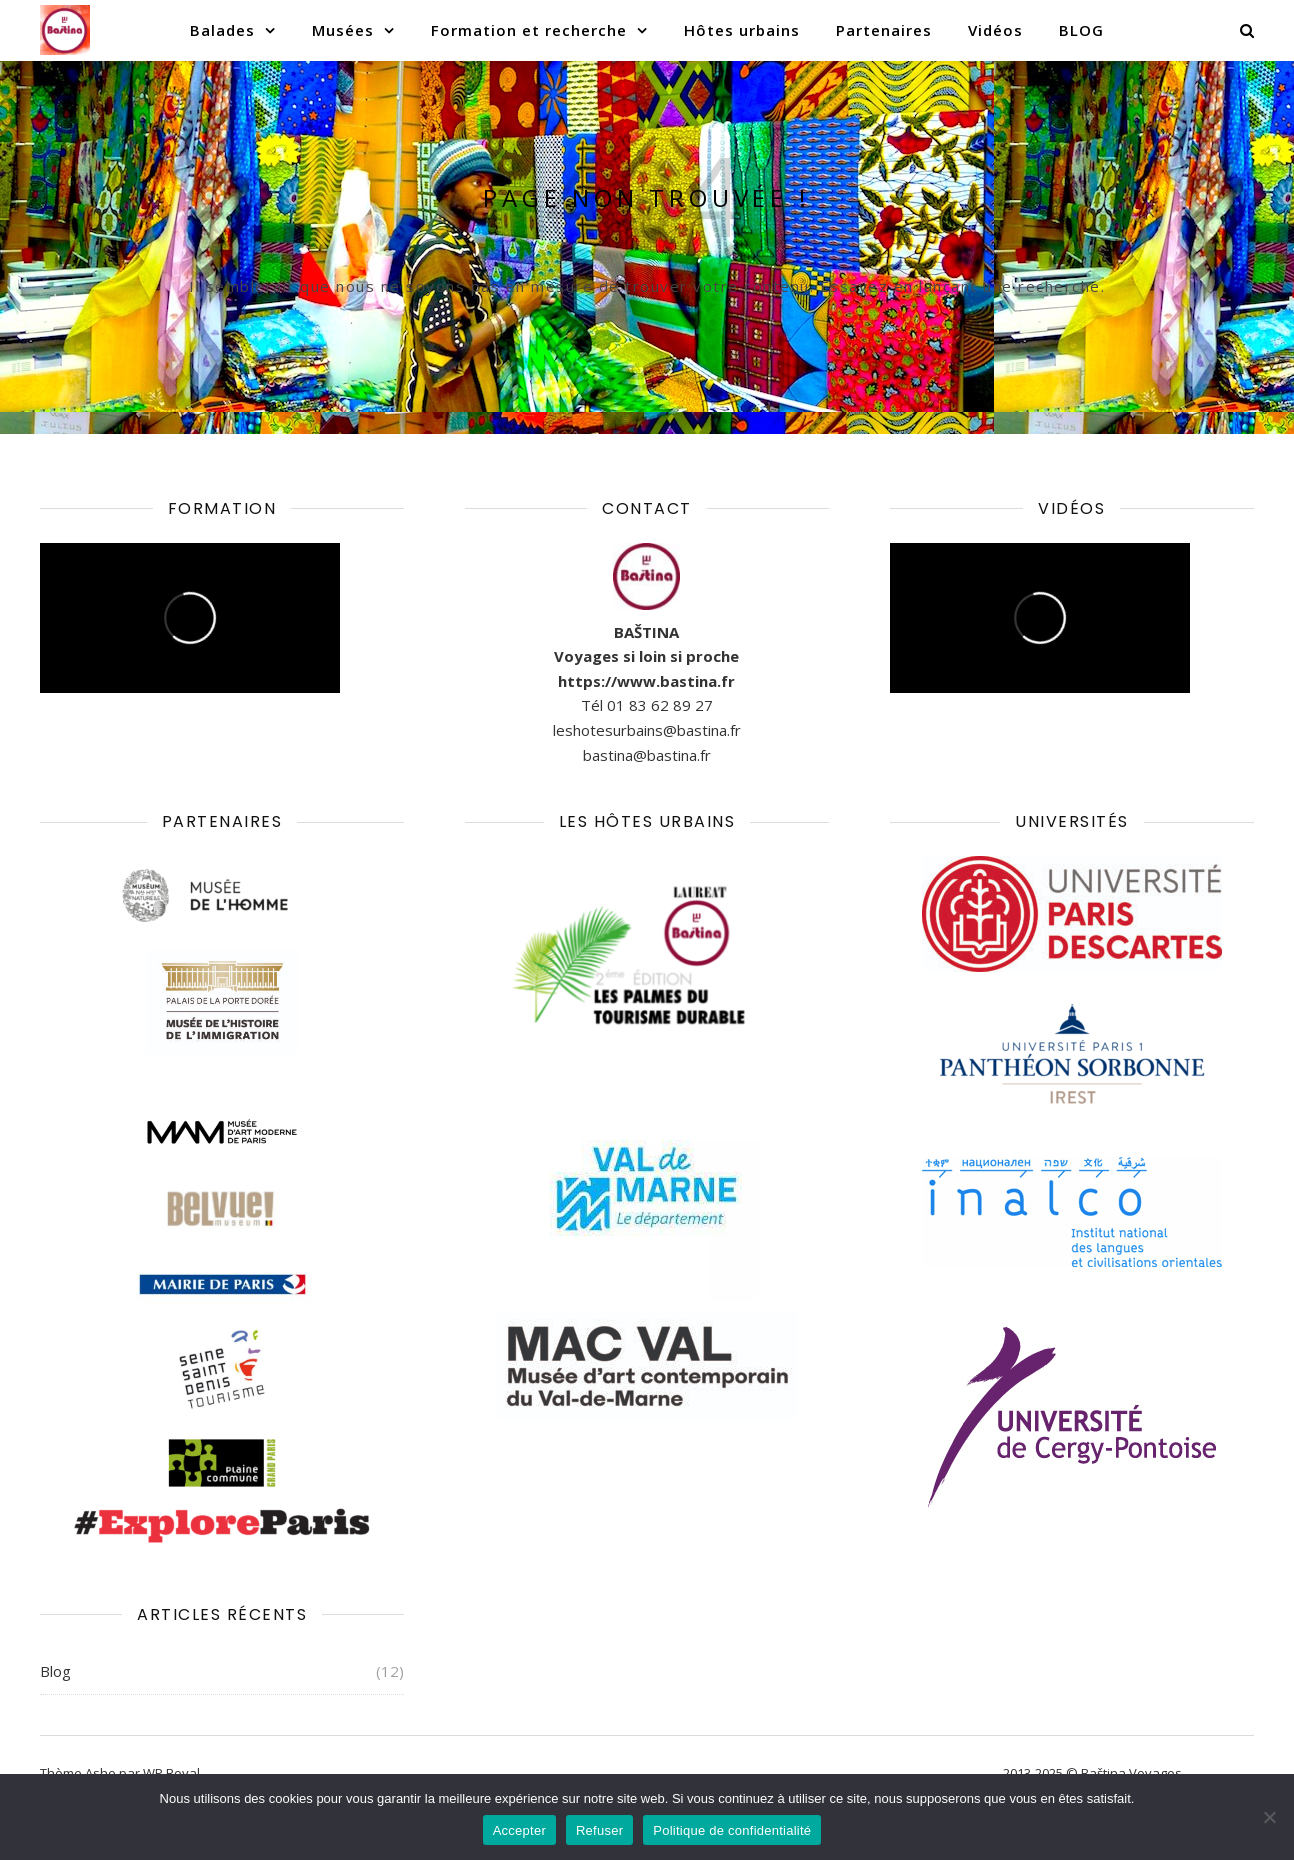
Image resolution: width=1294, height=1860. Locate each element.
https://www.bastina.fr (646, 681)
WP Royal (171, 1773)
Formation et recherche (529, 30)
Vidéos (995, 30)
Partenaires (884, 30)
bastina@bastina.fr (647, 755)
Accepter (519, 1830)
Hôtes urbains (742, 30)
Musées (343, 30)
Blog (55, 1671)
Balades (222, 30)
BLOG (1081, 30)
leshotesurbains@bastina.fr (647, 730)
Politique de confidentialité (732, 1830)
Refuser (599, 1830)
